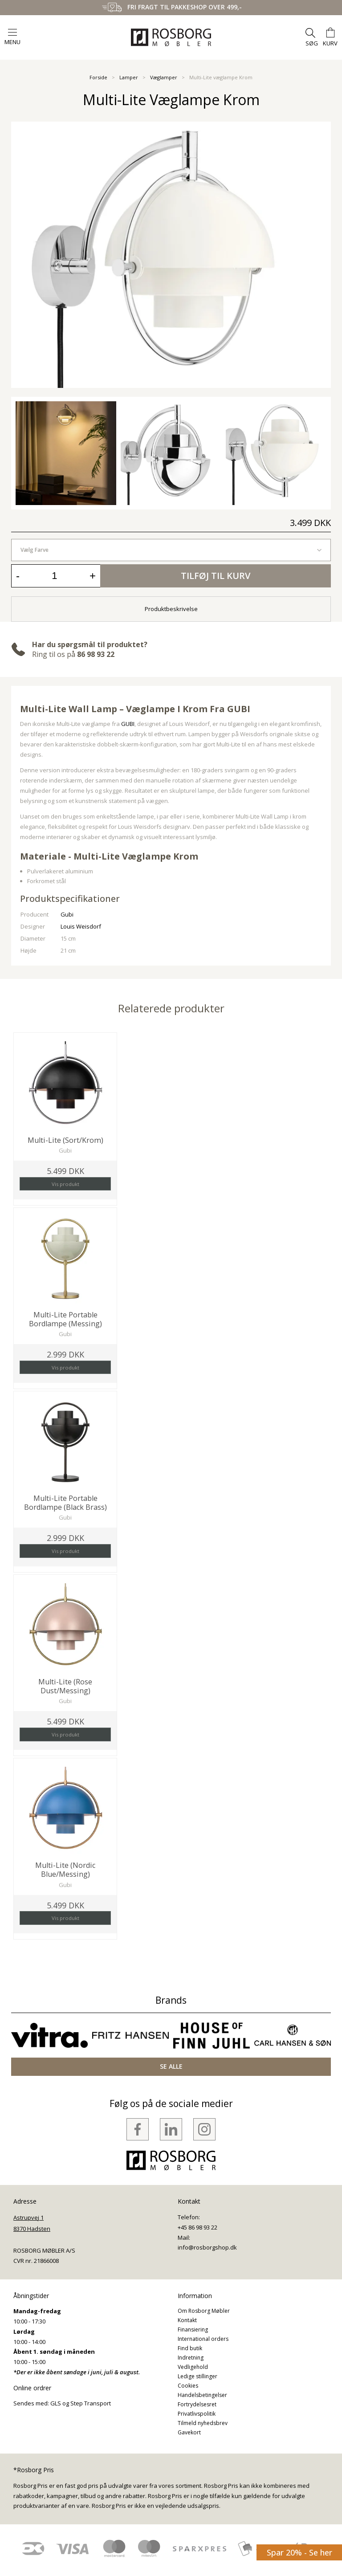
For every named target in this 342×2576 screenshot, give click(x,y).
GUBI (127, 724)
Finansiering (193, 2329)
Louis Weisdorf (81, 926)
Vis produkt (65, 1184)
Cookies (188, 2385)
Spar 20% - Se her (299, 2552)
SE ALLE (171, 2066)
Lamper (128, 77)
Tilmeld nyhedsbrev (203, 2423)
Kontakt (187, 2320)
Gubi (67, 914)
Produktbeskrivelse (171, 609)
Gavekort (189, 2432)
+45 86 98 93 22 (197, 2227)
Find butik (190, 2348)
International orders (203, 2339)
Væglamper (163, 77)
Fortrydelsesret (197, 2404)
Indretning (191, 2357)
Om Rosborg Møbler (204, 2311)
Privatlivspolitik (197, 2413)
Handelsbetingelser (202, 2395)
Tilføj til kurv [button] (215, 576)
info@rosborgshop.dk (207, 2247)
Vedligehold (193, 2367)
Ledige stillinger (197, 2376)
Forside (98, 77)
